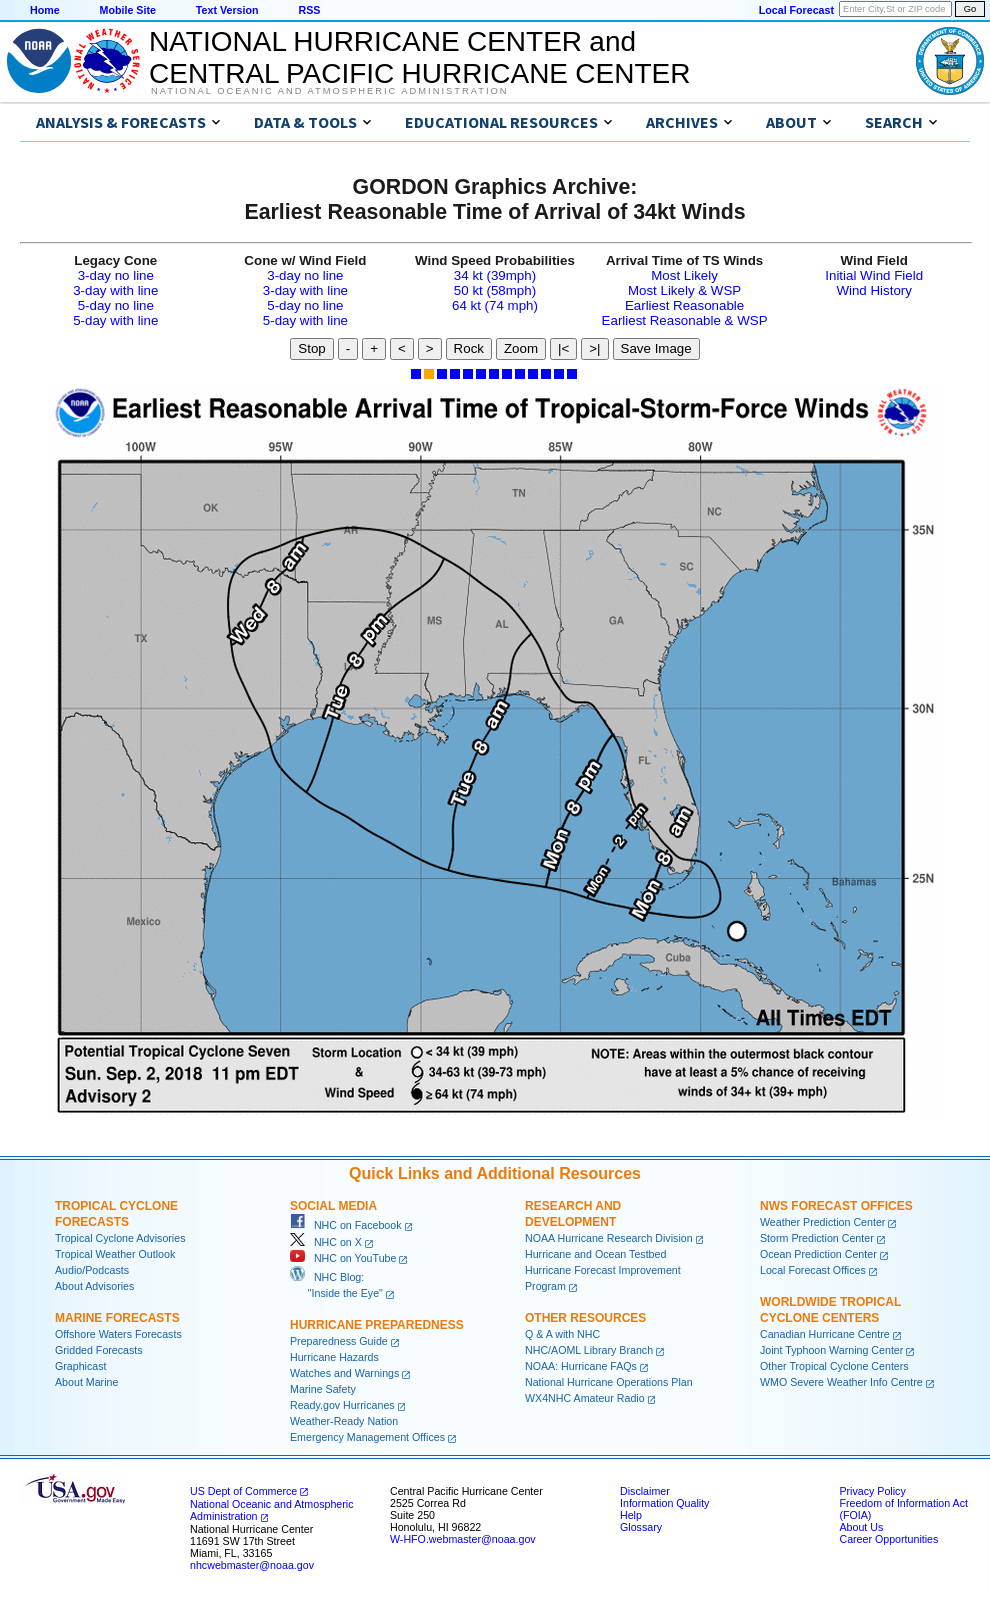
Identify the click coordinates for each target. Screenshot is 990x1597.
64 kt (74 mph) (495, 305)
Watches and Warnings (344, 1373)
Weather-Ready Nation (344, 1421)
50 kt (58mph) (495, 290)
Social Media (333, 1206)
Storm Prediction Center (817, 1238)
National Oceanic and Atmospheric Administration (329, 91)
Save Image (656, 348)
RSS (309, 10)
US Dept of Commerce (243, 1491)
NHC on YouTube (343, 1258)
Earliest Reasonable (684, 305)
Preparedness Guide (339, 1341)
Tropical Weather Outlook (115, 1254)
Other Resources (585, 1318)
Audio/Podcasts (92, 1270)
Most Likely (684, 275)
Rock (469, 348)
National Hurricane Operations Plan (609, 1382)
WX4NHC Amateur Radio (585, 1398)
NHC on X (326, 1242)
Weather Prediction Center (822, 1222)
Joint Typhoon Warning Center (831, 1350)
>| (594, 348)
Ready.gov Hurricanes (342, 1405)
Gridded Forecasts (99, 1350)
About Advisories (94, 1286)
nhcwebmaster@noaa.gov (252, 1565)
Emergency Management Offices (367, 1437)
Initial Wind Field (874, 275)
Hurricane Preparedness (377, 1325)
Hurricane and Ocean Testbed (595, 1254)
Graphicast (81, 1366)
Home (45, 10)
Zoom (521, 348)
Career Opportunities (888, 1539)
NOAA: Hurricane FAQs (581, 1366)
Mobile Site (128, 10)
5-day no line (116, 305)
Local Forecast (796, 10)
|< (563, 348)
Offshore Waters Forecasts (118, 1334)
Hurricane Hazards (334, 1357)
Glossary (641, 1527)
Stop (311, 348)
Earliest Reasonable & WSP (685, 320)
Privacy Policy (872, 1491)
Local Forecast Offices (813, 1270)
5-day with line (115, 320)
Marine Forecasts (117, 1318)
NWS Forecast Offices (836, 1206)
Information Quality (664, 1503)
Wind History (874, 290)
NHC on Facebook (346, 1225)
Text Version (227, 10)
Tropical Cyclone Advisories (120, 1238)
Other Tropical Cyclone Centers (834, 1366)
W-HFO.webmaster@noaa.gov (463, 1539)
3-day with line (115, 290)
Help (631, 1515)
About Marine (86, 1382)
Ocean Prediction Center (818, 1254)
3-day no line (116, 275)
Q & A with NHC (562, 1334)
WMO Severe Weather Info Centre (841, 1382)
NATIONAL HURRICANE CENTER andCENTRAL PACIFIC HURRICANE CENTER (419, 57)
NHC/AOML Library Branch (589, 1350)
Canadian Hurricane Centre (825, 1334)
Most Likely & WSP (684, 290)
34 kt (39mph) (495, 275)
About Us (861, 1527)
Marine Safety (323, 1389)
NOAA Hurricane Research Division (609, 1238)
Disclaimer (645, 1491)
